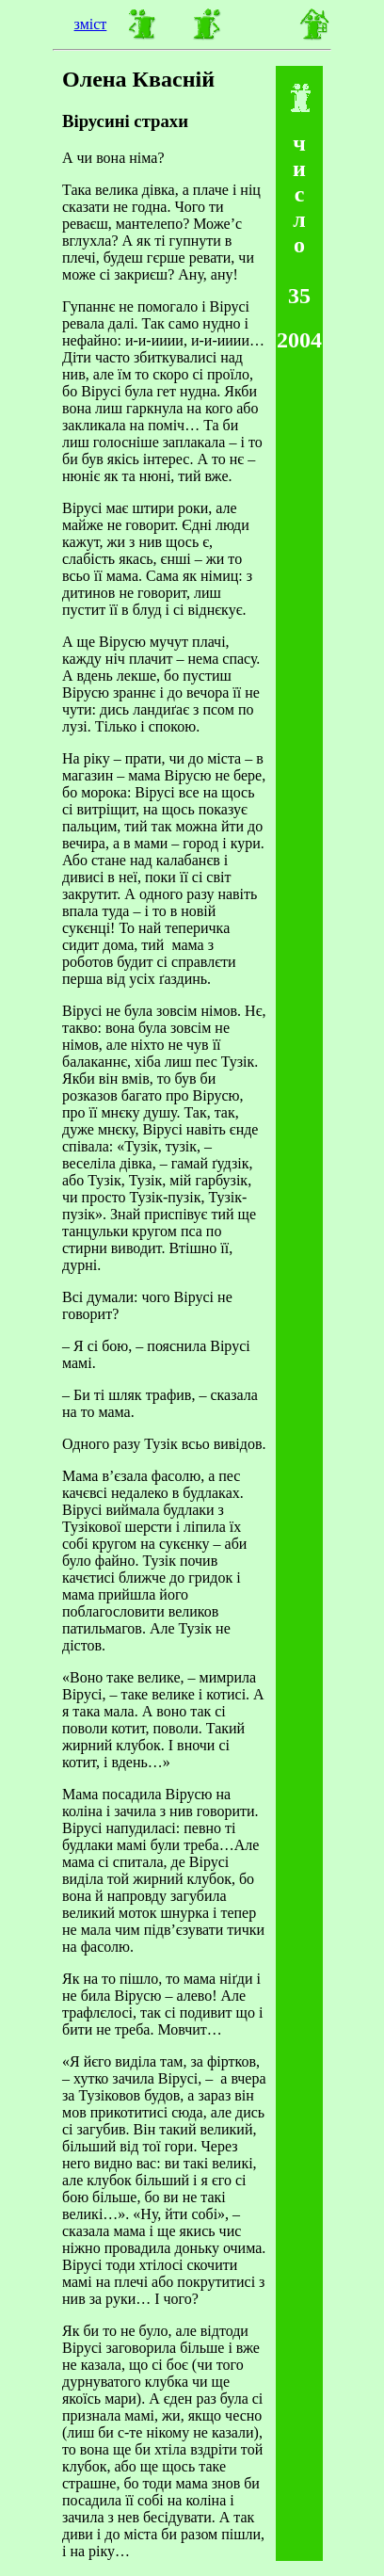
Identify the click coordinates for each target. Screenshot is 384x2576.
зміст (90, 24)
